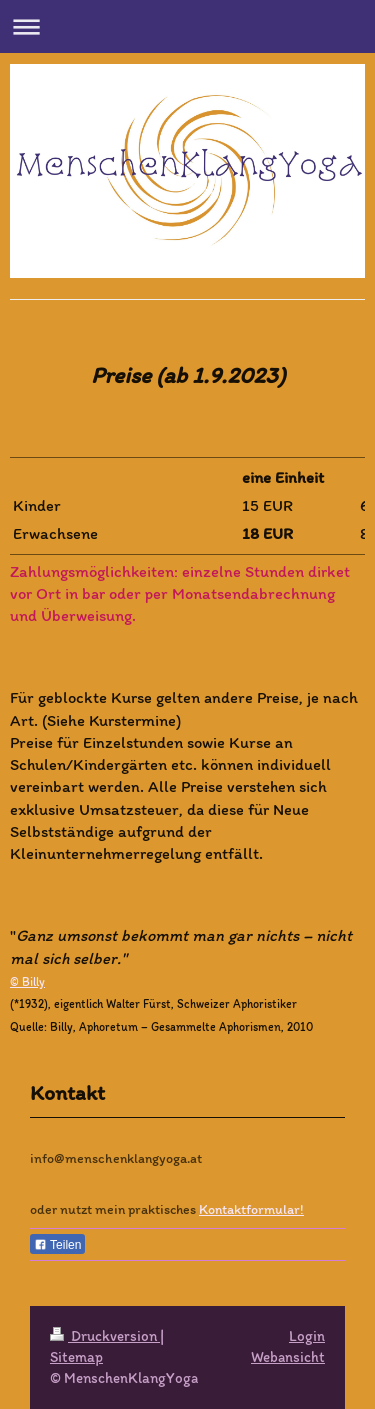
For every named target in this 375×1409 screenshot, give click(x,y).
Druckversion (105, 1336)
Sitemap (76, 1357)
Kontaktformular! (251, 1209)
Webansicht (288, 1357)
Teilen (57, 1245)
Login (307, 1336)
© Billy (27, 982)
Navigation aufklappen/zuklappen (187, 26)
